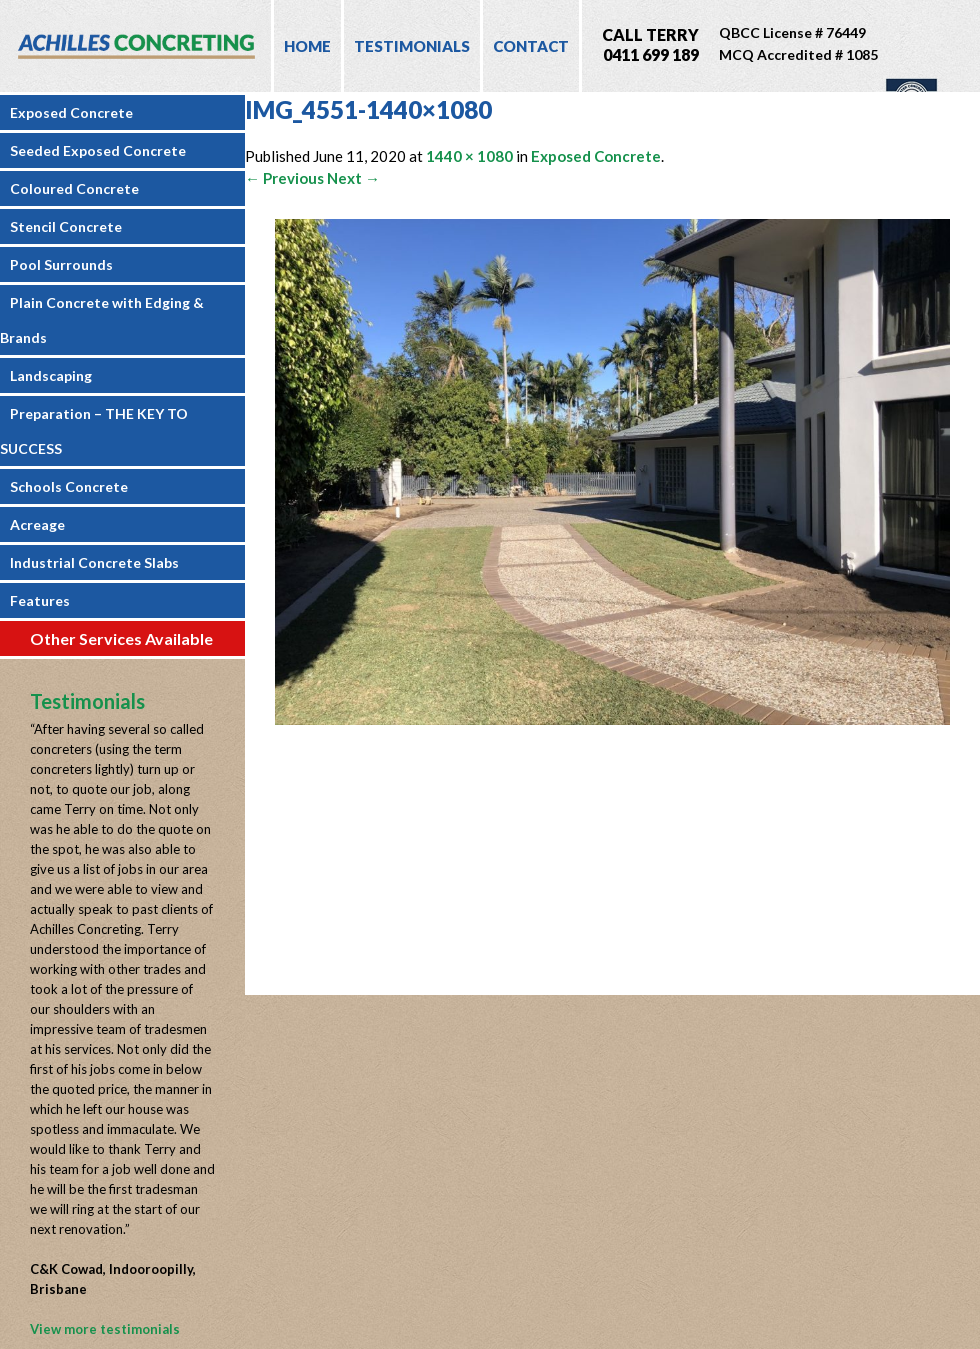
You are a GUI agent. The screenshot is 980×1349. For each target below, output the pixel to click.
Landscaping (51, 375)
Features (40, 600)
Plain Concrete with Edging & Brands (102, 320)
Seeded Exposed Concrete (98, 150)
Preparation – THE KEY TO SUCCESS (94, 431)
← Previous (284, 178)
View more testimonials (105, 1329)
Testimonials (412, 46)
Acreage (37, 524)
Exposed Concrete (71, 112)
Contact (531, 46)
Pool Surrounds (61, 264)
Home (307, 46)
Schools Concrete (69, 486)
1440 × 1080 (469, 156)
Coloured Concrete (74, 188)
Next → (353, 178)
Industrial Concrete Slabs (94, 562)
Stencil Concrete (66, 226)
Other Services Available (121, 638)
